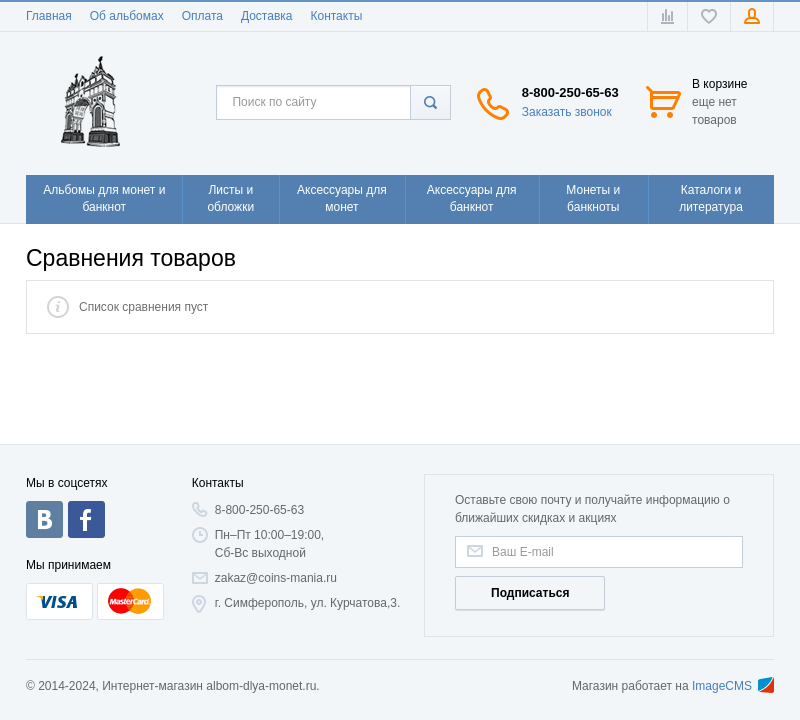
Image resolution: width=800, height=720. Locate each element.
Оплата (202, 16)
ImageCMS (733, 686)
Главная (49, 16)
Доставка (267, 16)
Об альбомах (127, 16)
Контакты (336, 16)
